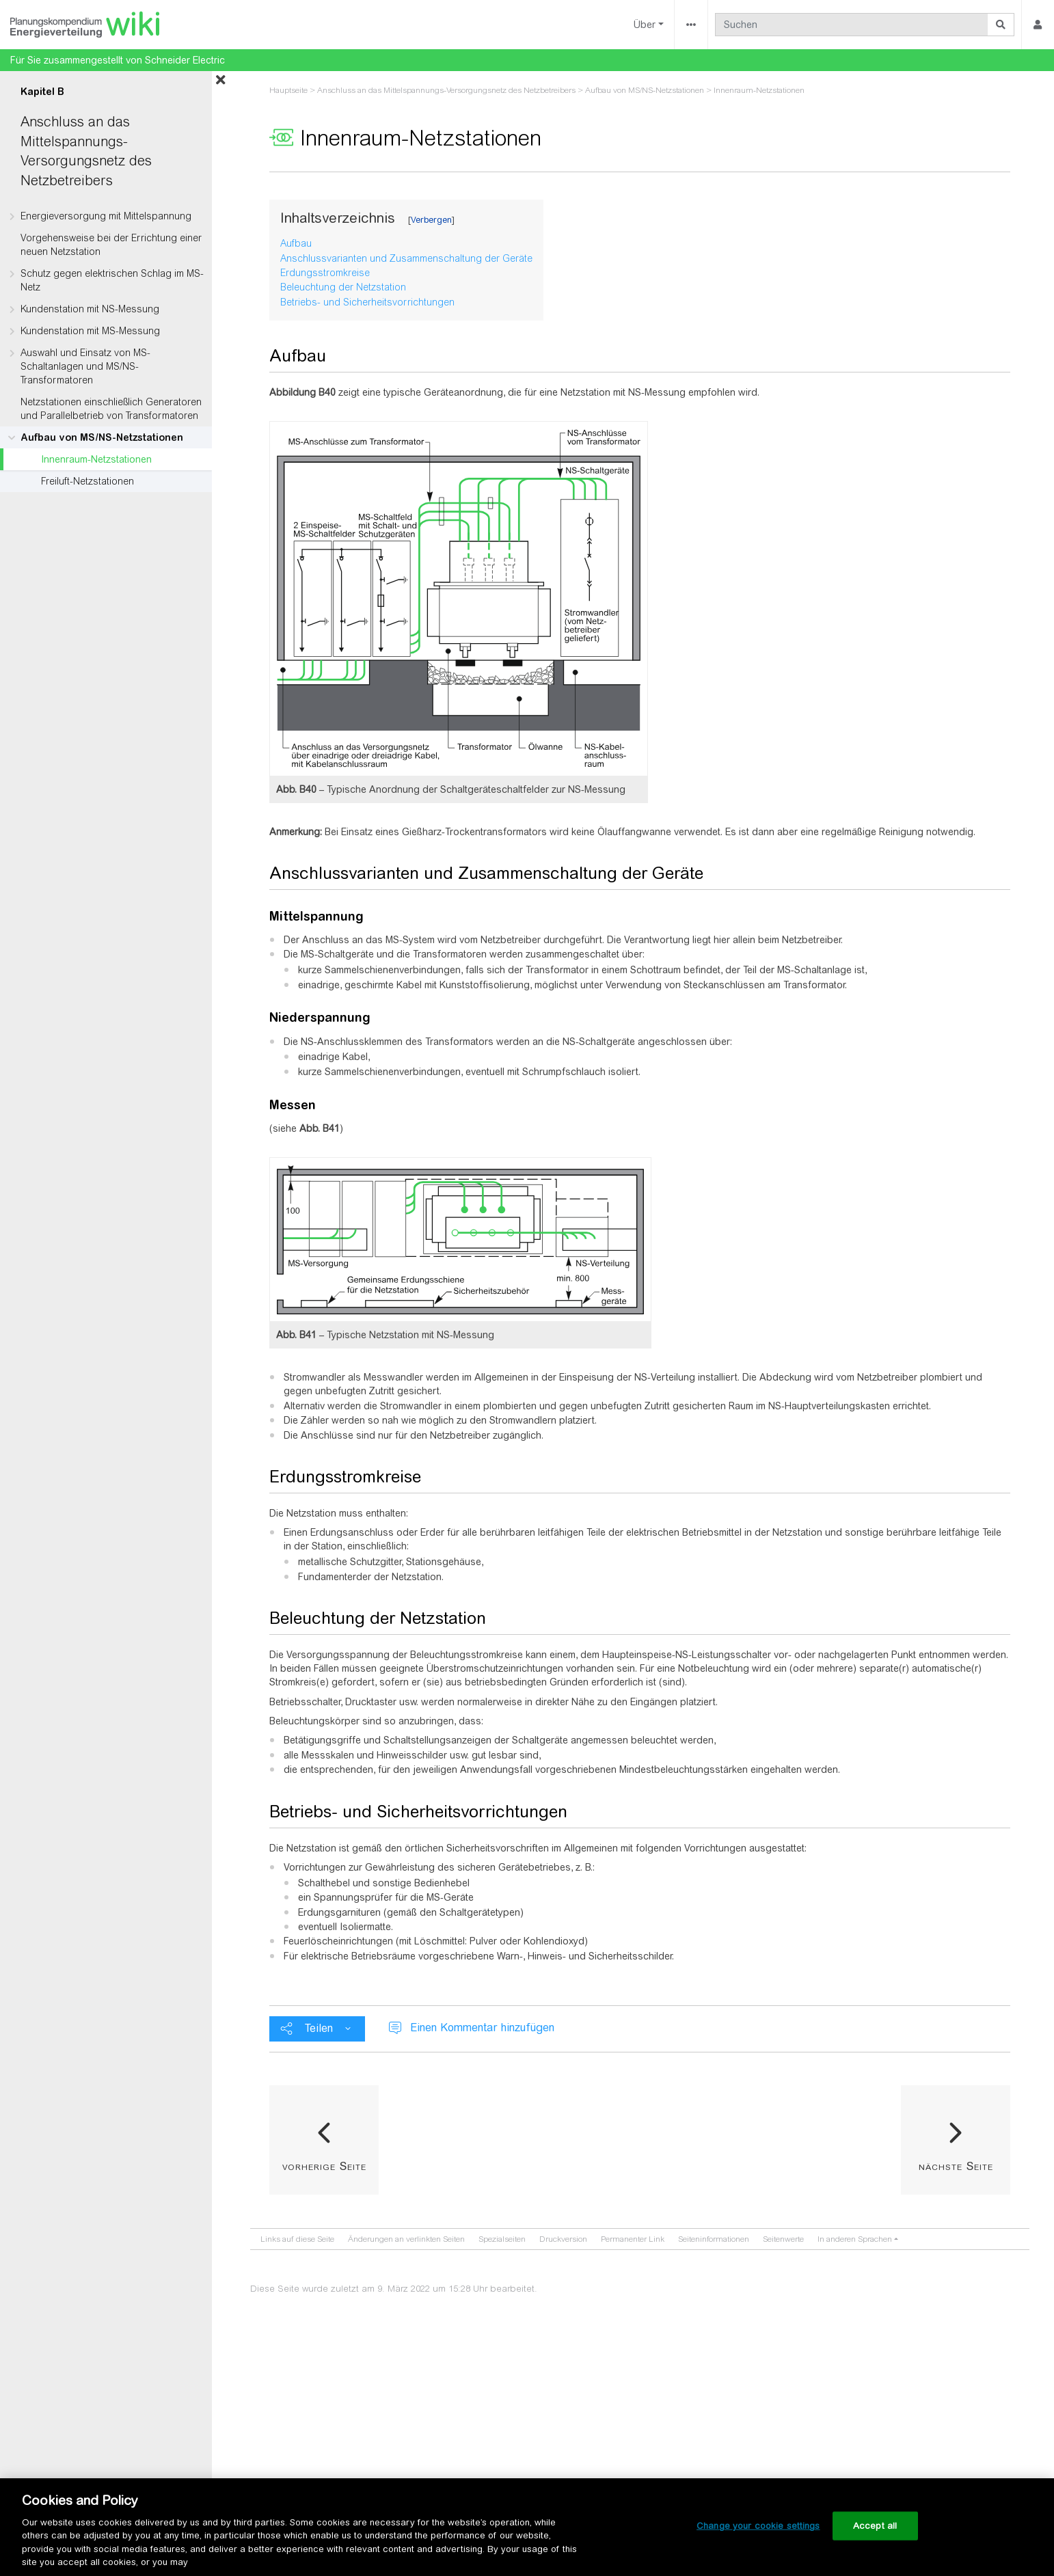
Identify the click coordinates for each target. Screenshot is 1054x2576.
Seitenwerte (783, 2239)
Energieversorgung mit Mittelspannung (106, 216)
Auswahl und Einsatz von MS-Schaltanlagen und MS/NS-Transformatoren (85, 366)
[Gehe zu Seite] (1001, 24)
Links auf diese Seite (297, 2239)
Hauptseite (288, 90)
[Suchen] (851, 24)
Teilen (319, 2028)
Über (645, 24)
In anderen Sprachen (854, 2239)
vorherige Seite (324, 2166)
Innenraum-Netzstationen (96, 459)
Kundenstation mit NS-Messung (90, 308)
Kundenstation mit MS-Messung (90, 330)
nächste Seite (956, 2166)
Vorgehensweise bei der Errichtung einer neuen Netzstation (111, 244)
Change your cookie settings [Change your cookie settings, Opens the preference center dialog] (758, 2526)
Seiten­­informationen (713, 2239)
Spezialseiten (502, 2239)
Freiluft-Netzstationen (87, 481)
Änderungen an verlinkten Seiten (406, 2239)
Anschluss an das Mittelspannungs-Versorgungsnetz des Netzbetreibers (446, 90)
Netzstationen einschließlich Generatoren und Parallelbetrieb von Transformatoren (111, 408)
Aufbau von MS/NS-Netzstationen (102, 437)
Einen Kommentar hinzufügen (482, 2027)
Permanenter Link (632, 2239)
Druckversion (563, 2239)
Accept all (875, 2526)
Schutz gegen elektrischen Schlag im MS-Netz (112, 280)
